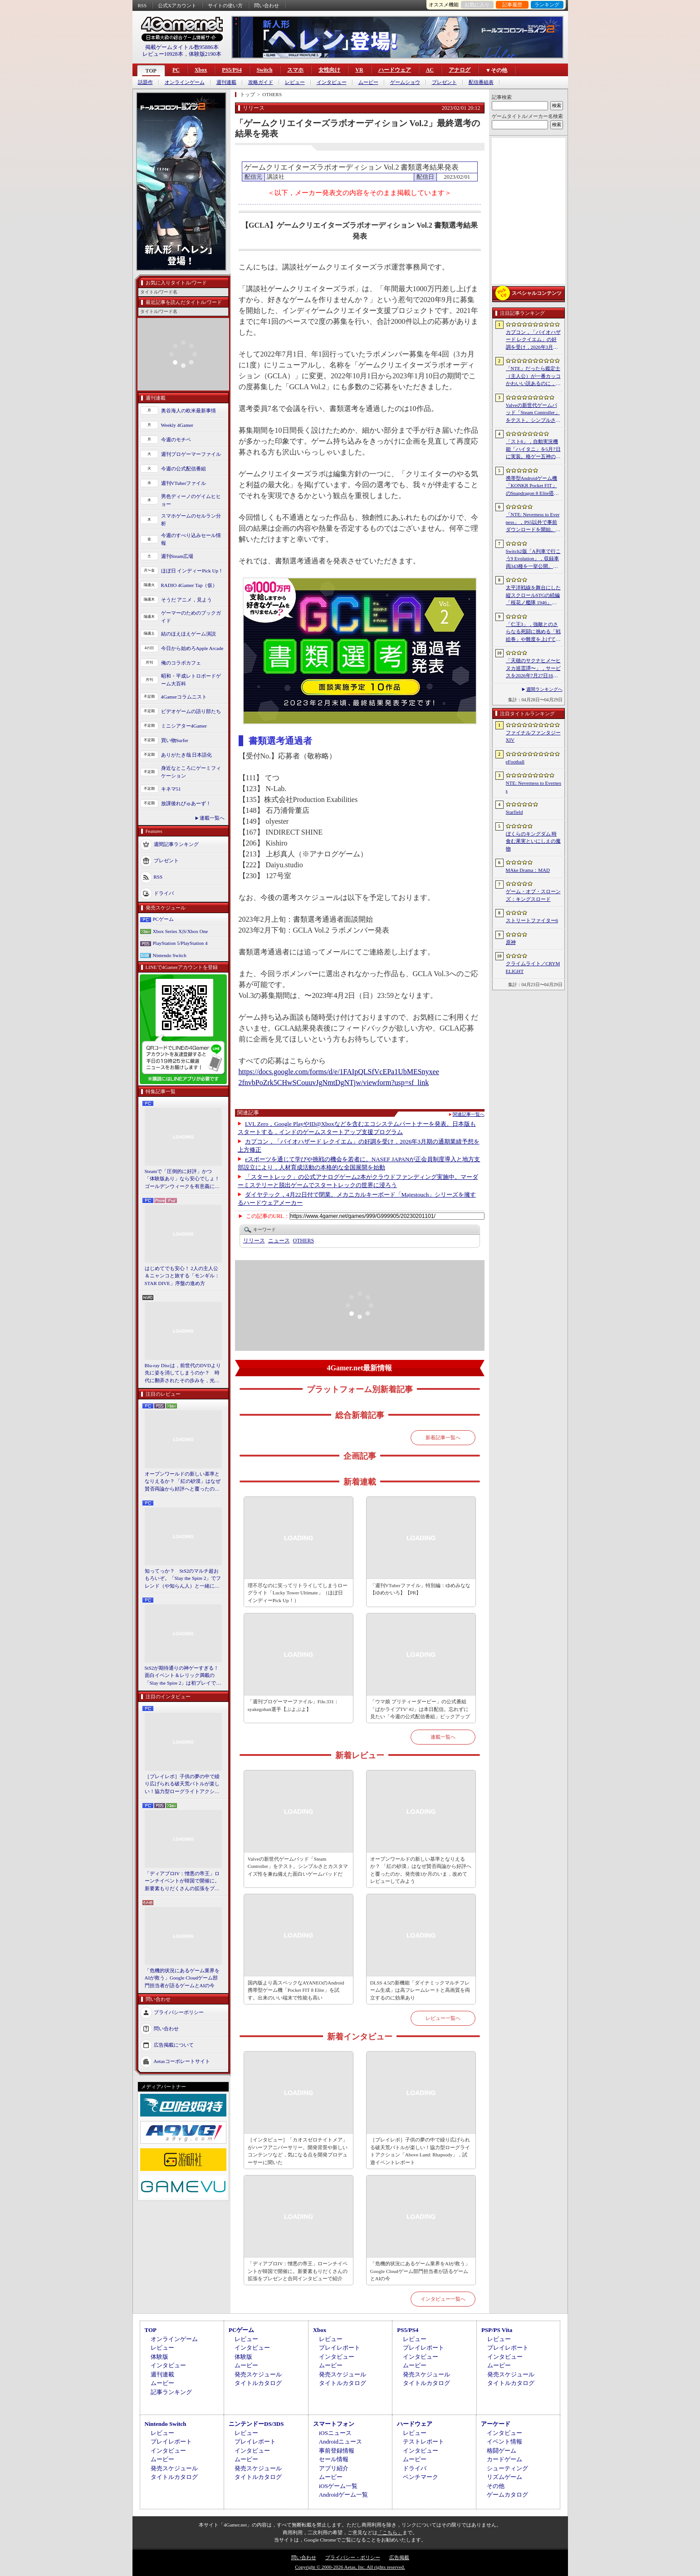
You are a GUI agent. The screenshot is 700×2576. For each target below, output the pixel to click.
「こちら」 (389, 2532)
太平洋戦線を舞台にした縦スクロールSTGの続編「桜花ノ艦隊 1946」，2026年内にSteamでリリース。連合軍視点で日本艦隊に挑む (533, 595)
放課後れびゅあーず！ (186, 803)
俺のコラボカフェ (181, 662)
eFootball (515, 761)
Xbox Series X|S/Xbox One (180, 931)
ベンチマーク (420, 2476)
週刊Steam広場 (177, 556)
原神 (511, 942)
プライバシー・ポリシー (352, 2557)
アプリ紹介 (333, 2468)
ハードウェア (394, 70)
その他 (495, 2486)
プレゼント (444, 82)
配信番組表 (481, 82)
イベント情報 (504, 2441)
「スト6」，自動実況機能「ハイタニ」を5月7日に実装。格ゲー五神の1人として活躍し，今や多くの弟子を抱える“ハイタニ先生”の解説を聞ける (533, 449)
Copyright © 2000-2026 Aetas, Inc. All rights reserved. (350, 2567)
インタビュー (332, 82)
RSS (142, 5)
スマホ (295, 70)
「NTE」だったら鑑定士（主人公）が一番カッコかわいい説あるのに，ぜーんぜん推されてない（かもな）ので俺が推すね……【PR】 (533, 376)
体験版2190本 (205, 54)
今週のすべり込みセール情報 (191, 539)
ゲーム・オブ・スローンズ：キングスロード (533, 895)
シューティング (507, 2468)
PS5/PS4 (231, 70)
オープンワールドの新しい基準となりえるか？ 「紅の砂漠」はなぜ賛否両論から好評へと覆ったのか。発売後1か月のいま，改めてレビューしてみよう (183, 1482)
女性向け (329, 70)
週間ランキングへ (544, 689)
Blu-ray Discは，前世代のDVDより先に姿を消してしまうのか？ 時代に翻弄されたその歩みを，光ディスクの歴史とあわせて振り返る (183, 1373)
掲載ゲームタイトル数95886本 (182, 47)
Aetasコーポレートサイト (182, 2061)
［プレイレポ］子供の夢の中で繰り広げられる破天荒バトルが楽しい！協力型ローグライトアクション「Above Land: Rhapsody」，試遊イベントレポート (182, 1784)
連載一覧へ (212, 818)
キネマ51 (171, 789)
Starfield (514, 812)
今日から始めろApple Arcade (192, 648)
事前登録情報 (336, 2450)
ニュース (279, 1240)
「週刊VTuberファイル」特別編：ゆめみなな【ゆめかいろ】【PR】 (420, 1589)
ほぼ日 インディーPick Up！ (192, 570)
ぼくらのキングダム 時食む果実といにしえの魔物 (533, 841)
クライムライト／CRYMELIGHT (533, 967)
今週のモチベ (176, 439)
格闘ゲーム (501, 2450)
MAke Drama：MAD (528, 870)
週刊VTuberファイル (183, 483)
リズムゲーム (504, 2476)
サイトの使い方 (225, 5)
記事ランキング (171, 2392)
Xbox (201, 70)
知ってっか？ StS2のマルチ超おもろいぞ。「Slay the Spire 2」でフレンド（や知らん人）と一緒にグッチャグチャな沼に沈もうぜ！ (183, 1579)
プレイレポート (339, 2347)
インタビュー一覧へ (443, 2299)
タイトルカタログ (258, 2383)
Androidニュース (340, 2441)
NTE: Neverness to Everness (534, 786)
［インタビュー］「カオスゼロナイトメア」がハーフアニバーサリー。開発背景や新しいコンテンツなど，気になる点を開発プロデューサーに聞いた (298, 2151)
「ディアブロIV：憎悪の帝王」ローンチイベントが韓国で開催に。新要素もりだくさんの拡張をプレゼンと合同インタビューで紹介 (182, 1881)
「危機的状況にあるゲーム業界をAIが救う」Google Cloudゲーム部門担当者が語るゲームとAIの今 (182, 1978)
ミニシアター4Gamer (184, 725)
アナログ (459, 70)
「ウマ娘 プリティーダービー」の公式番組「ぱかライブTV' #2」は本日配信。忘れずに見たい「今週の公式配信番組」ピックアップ (420, 1709)
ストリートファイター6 (532, 920)
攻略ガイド (260, 82)
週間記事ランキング (176, 844)
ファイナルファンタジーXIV (533, 736)
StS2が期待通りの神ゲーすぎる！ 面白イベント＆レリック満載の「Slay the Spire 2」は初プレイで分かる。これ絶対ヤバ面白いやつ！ (183, 1676)
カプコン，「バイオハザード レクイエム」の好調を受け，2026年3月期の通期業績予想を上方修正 (533, 340)
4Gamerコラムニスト (184, 696)
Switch (265, 70)
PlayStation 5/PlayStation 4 (180, 943)
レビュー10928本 (162, 54)
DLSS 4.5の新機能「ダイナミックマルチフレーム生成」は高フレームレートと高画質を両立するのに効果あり (420, 1990)
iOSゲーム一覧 (338, 2486)
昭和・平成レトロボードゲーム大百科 (191, 679)
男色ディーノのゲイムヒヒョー (191, 500)
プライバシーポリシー (179, 2012)
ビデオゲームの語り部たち (191, 711)
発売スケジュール (258, 2374)
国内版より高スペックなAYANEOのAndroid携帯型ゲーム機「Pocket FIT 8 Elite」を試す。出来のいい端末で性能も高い (296, 1990)
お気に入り (477, 4)
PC (176, 70)
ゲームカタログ (507, 2494)
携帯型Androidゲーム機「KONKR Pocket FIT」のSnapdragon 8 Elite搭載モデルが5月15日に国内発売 (532, 486)
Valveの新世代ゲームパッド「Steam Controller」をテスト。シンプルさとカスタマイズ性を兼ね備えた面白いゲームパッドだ (298, 1866)
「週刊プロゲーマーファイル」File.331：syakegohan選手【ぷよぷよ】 (293, 1705)
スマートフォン (333, 2423)
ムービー (368, 82)
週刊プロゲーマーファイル (191, 454)
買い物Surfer (175, 740)
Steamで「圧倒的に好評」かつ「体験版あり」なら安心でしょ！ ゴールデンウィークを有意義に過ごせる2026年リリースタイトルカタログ (183, 1179)
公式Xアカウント (177, 5)
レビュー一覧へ (443, 2018)
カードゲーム (504, 2459)
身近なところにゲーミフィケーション (191, 771)
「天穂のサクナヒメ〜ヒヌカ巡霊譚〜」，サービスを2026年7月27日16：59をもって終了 (533, 668)
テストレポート (423, 2441)
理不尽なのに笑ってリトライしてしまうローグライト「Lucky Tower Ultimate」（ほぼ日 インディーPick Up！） (298, 1593)
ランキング (546, 4)
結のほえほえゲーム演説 (188, 633)
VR (359, 70)
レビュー (295, 82)
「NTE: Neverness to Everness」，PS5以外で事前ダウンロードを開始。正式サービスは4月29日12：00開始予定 (533, 522)
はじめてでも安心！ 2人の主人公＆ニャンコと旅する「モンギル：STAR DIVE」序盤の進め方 (182, 1276)
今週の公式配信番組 (183, 468)
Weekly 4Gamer (177, 425)
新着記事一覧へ (443, 1437)
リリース (254, 1240)
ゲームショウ (405, 82)
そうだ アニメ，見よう (186, 599)
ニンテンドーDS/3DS (256, 2423)
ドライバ (164, 893)
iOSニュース (335, 2432)
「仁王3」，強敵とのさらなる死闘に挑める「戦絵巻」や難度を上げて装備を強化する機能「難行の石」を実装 (533, 632)
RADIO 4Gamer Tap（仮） (189, 585)
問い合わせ (266, 5)
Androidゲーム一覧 (343, 2494)
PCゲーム (163, 919)
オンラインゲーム (185, 82)
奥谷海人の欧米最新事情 (188, 410)
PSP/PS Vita (496, 2330)
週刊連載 (226, 82)
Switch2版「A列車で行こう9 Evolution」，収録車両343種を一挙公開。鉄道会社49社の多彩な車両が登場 (533, 559)
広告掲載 (399, 2557)
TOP (151, 71)
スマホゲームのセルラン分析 (191, 519)
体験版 (159, 2356)
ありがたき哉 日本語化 (186, 755)
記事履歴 (512, 4)
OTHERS (303, 1240)
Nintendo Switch (169, 955)
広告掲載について (174, 2045)
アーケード (495, 2423)
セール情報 (333, 2459)
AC (430, 70)
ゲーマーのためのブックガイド (191, 616)
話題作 (145, 82)
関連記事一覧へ (469, 1114)
